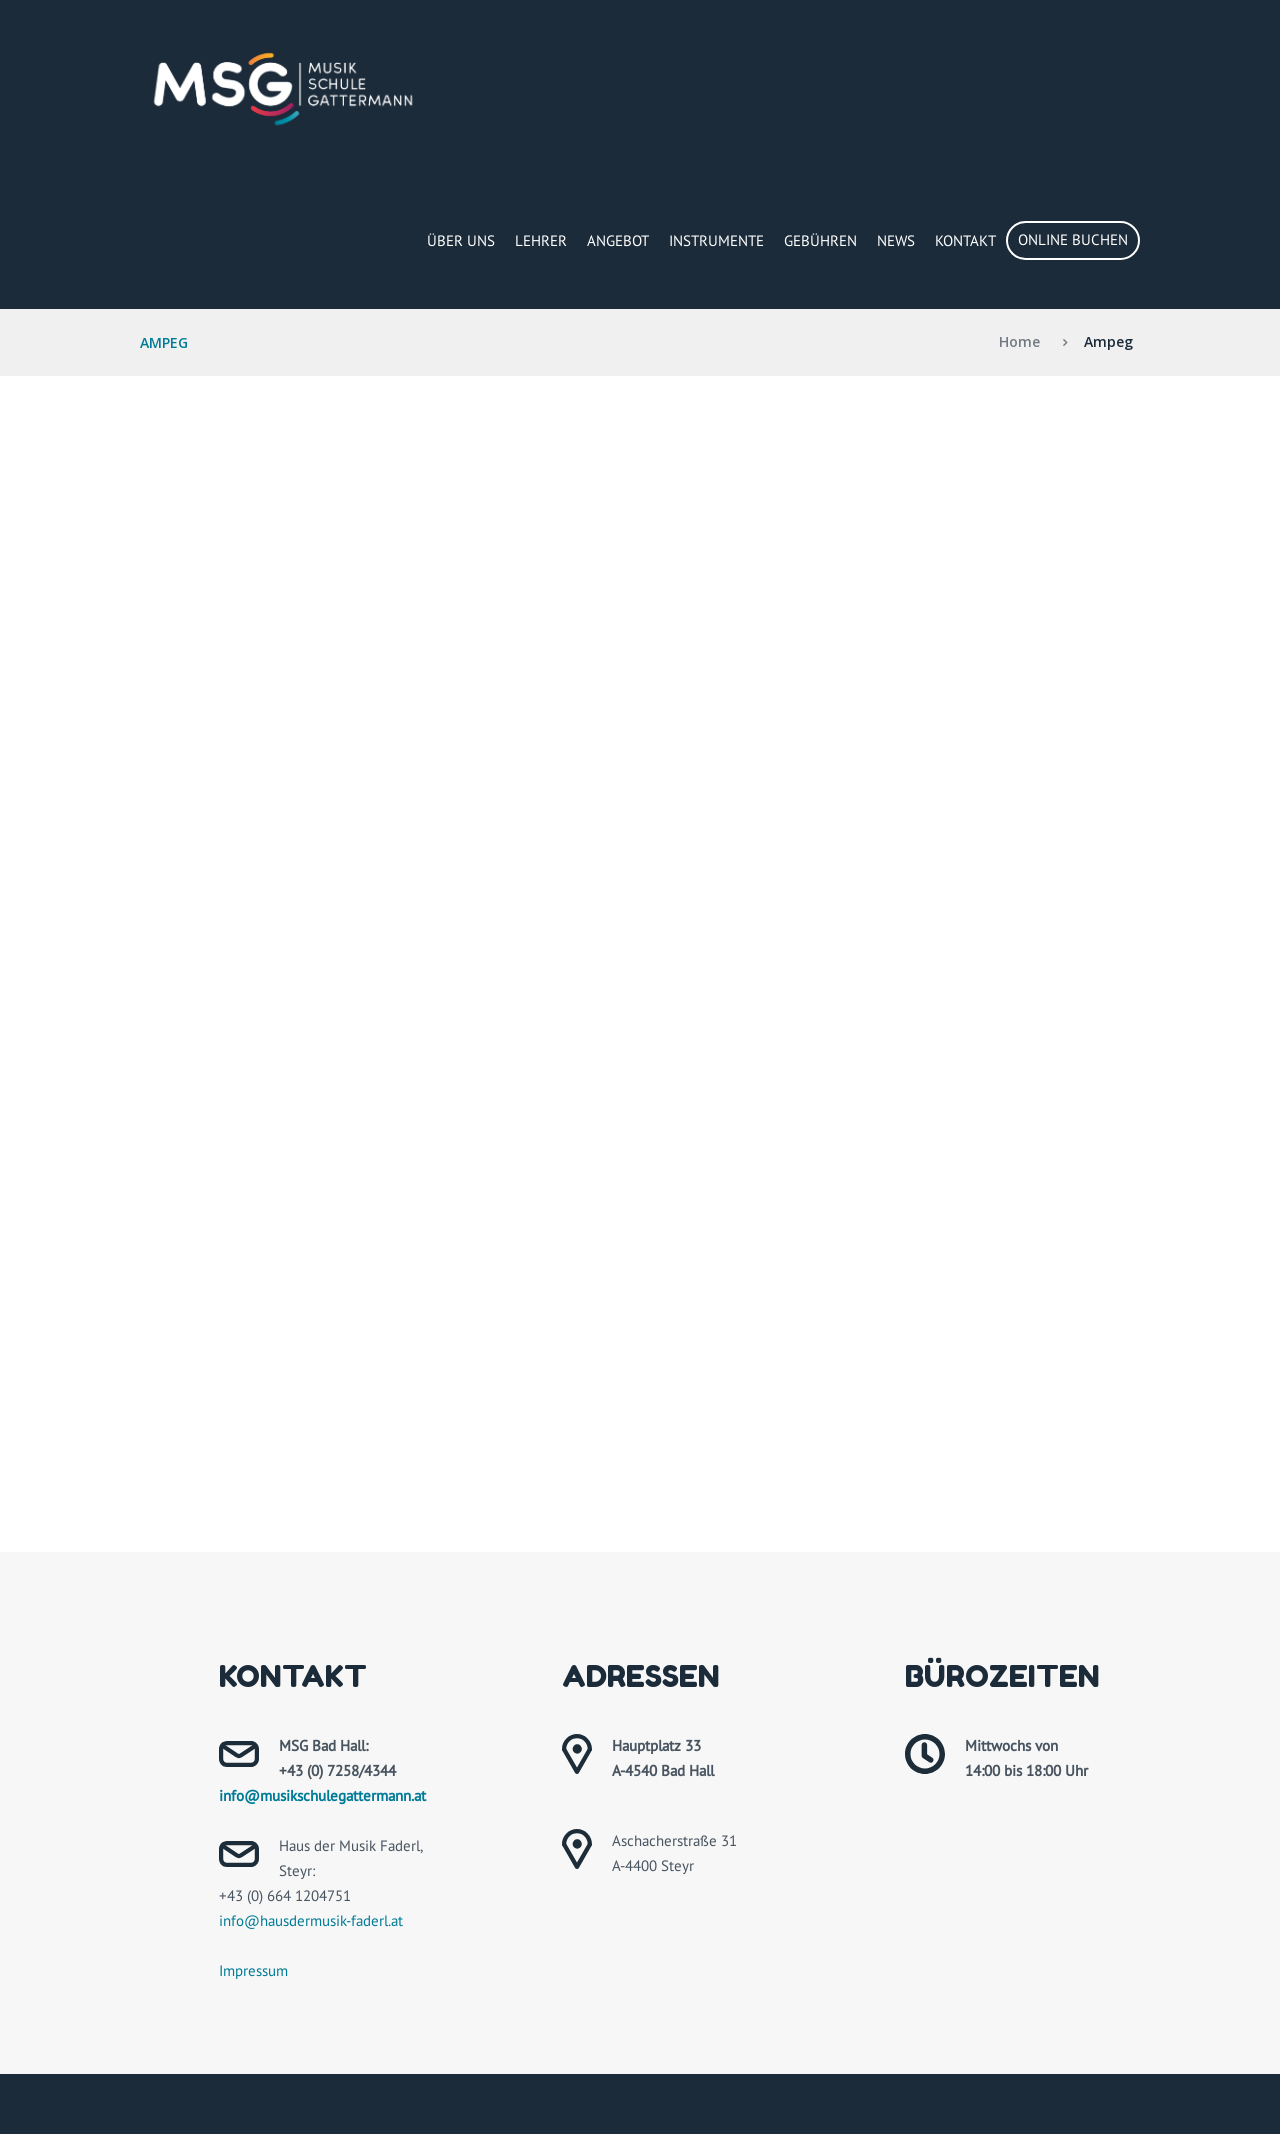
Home (1019, 341)
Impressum (253, 1970)
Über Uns (461, 240)
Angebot (618, 240)
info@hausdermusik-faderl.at (311, 1920)
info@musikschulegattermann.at (322, 1795)
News (896, 240)
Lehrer (541, 240)
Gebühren (820, 240)
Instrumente (716, 240)
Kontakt (965, 240)
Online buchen (1073, 239)
